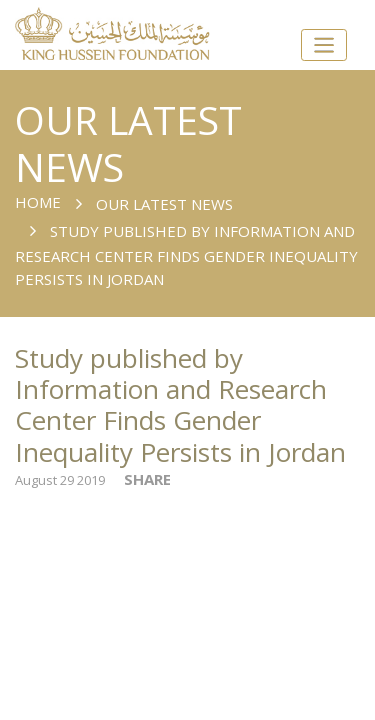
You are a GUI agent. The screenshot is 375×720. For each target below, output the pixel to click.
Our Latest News (164, 204)
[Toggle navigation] (324, 45)
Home (38, 202)
